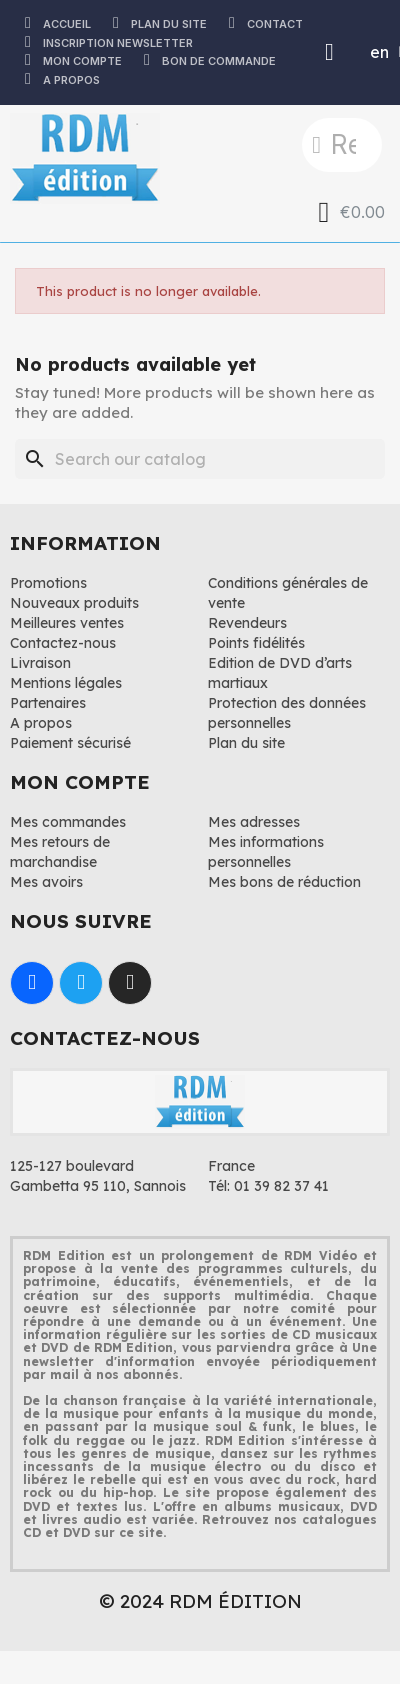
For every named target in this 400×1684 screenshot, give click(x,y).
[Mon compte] (329, 52)
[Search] (200, 459)
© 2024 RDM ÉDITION (200, 1601)
